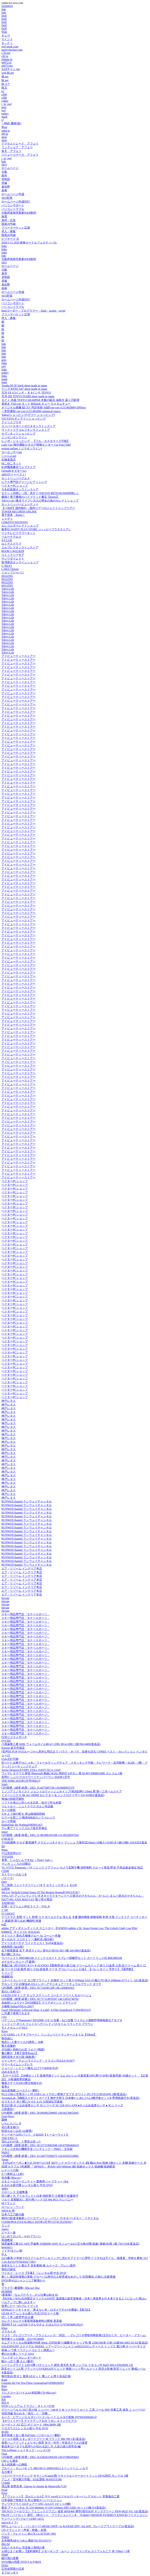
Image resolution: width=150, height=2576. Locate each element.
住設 (4, 31)
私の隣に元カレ (11, 1954)
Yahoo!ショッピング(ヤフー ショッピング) (28, 414)
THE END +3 (9, 2138)
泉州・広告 (8, 220)
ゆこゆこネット (11, 463)
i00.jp (4, 133)
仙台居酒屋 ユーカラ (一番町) (20, 2090)
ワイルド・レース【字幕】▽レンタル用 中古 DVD (33, 2272)
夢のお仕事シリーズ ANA (17, 2353)
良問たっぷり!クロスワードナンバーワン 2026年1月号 (35, 1777)
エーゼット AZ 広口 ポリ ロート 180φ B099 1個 (31, 2424)
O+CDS (6, 1740)
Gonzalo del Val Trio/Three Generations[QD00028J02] (32, 2382)
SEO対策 (6, 197)
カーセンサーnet (11, 452)
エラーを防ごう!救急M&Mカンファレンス (28, 1817)
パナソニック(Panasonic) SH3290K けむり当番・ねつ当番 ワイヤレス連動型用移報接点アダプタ (61, 2020)
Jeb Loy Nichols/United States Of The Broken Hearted (40, 1892)
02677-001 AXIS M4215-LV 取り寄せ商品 (26, 1899)
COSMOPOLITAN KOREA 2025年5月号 (36, 2221)
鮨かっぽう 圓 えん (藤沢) (17, 2361)
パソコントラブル (12, 209)
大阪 (4, 171)
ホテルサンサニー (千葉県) (18, 1961)
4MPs (4, 2188)
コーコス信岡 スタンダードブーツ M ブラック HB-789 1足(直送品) (43, 2438)
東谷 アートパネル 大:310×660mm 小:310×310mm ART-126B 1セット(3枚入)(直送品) (53, 2507)
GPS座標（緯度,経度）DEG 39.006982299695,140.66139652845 (40, 2112)
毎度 (4, 216)
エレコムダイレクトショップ (19, 525)
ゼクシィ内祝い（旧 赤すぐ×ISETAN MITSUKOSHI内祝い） (40, 493)
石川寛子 (7, 2471)
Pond (4, 2489)
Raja (4, 2386)
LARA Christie (10, 569)
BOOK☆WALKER (12, 551)
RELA (5, 2402)
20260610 (7, 6)
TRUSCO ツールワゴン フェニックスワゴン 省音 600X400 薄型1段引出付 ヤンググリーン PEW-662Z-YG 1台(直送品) (74, 2511)
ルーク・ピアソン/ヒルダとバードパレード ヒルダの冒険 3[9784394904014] (49, 2417)
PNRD (5, 2537)
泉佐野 (5, 186)
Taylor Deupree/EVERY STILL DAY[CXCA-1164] (30, 1769)
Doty (4, 1881)
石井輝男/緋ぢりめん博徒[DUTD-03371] (26, 2540)
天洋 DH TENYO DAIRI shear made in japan (27, 396)
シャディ (7, 518)
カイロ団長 (8, 1810)
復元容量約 (8, 2045)
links (4, 246)
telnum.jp (6, 59)
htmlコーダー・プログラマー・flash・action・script (33, 310)
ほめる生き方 (10, 2071)
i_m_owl (6, 104)
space (4, 1831)
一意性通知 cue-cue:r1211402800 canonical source (31, 411)
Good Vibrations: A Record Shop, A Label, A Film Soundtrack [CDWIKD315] (46, 2009)
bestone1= (7, 2247)
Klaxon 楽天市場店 (13, 1747)
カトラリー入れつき (14, 1874)
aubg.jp (5, 130)
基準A (5, 2086)
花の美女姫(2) (10, 2127)
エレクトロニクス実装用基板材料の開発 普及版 (31, 2320)
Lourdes (6, 2396)
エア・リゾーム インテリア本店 (21, 1568)
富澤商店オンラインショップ (19, 562)
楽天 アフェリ (11, 151)
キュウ (5, 35)
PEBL (4, 2565)
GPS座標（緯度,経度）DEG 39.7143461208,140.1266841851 (37, 1987)
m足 (3, 1924)
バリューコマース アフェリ (19, 154)
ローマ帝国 (8, 1821)
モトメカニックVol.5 (14, 2027)
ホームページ (10, 168)
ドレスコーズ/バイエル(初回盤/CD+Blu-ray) (28, 2392)
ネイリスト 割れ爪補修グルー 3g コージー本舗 (30, 1935)
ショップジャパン (12, 572)
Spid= (4, 1784)
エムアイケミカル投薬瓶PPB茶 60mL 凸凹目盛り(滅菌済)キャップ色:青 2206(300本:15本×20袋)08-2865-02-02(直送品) (74, 2342)
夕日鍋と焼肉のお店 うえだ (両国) (23, 2049)
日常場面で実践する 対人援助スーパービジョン (31, 2500)
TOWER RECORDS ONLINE (19, 511)
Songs (4, 2159)
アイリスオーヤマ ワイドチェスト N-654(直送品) (32, 1943)
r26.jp (4, 56)
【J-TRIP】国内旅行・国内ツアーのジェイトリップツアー (38, 508)
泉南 (4, 190)
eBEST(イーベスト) (13, 474)
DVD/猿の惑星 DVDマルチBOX (21, 2561)
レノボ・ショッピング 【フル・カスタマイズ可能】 (35, 441)
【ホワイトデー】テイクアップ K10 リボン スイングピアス (39, 2420)
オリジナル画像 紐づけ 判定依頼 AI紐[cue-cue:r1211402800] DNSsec (43, 407)
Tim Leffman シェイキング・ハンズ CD (25, 2450)
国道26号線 (8, 223)
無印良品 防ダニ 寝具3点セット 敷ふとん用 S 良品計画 (36, 2376)
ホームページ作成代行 (15, 201)
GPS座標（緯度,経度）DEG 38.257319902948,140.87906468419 (40, 2145)
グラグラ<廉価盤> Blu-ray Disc (20, 2287)
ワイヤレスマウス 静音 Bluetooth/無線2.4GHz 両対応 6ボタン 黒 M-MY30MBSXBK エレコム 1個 (61, 1773)
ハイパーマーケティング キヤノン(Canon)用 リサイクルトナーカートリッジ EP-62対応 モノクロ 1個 (64, 2475)
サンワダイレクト (12, 558)
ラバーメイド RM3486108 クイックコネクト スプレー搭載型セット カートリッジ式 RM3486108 (61, 1957)
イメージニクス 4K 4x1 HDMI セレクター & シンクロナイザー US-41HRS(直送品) (52, 1795)
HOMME (6, 2291)
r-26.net (5, 52)
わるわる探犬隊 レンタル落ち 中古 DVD (26, 2185)
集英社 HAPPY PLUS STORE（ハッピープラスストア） (36, 529)
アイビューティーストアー (18, 655)
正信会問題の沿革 (12, 2568)
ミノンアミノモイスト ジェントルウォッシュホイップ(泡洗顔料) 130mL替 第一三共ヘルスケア (61, 1791)
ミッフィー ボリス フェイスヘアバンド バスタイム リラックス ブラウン (47, 2023)
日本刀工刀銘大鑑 (12, 2214)
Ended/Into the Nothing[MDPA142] (22, 1824)
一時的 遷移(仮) (11, 123)
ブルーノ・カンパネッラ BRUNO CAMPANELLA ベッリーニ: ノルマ (44, 2468)
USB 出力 (7, 1838)
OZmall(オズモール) (13, 470)
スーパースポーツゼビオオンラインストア (28, 426)
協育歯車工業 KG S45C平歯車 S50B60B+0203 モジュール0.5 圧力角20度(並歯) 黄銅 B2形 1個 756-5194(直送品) (70, 2243)
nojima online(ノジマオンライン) (21, 448)
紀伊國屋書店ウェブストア (18, 467)
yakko (4, 100)
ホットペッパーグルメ (15, 478)
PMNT (5, 2152)
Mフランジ (8, 2203)
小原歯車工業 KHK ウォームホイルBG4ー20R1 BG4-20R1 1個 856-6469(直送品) (51, 1744)
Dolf (4, 15)
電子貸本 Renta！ (13, 514)
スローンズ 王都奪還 (14, 2192)
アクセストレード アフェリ (19, 143)
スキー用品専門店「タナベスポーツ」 (25, 1614)
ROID (4, 2431)
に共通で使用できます (15, 2013)
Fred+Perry (7, 2116)
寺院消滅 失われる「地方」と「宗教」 (26, 2413)
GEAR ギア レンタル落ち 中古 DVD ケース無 (30, 2313)
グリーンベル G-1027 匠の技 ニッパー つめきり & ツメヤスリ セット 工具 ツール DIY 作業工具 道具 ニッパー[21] (73, 2409)
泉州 (4, 175)
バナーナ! (7, 1878)
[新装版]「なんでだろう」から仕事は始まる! (29, 2294)
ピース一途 (8, 2232)
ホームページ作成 (12, 194)
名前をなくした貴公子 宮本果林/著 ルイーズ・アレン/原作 (38, 2265)
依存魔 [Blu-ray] (11, 2177)
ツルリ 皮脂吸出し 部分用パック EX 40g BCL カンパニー (37, 2199)
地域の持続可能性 (12, 1798)
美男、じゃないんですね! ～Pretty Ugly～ (27, 1860)
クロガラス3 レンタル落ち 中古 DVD (24, 2428)
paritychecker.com (11, 49)
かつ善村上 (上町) (12, 2174)
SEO (4, 164)
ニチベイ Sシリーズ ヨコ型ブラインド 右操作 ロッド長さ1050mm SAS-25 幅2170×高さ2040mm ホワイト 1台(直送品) (74, 1980)
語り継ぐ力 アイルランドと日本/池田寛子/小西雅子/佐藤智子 (39, 2195)
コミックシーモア (12, 554)
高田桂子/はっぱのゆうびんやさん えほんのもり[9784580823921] (42, 2324)
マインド (7, 39)
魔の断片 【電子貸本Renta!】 (19, 2053)
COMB (5, 2482)
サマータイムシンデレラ (17, 2064)
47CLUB (6, 540)
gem (3, 107)
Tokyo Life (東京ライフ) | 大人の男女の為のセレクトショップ (39, 500)
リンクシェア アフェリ (17, 147)
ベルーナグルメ (11, 536)
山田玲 (5, 1888)
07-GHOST (8, 1913)
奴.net (5, 80)
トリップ (7, 1972)
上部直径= (7, 2109)
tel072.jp (6, 62)
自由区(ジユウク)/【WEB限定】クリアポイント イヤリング (39, 2002)
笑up (4, 127)
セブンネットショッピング (18, 433)
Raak (4, 2379)
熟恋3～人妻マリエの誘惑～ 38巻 (22, 2042)
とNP (4, 1910)
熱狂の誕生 (8, 2269)
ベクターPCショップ (14, 485)
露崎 (4, 2119)
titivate (5, 1598)
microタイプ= (9, 2522)
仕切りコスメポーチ (14, 1737)
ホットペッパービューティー (19, 504)
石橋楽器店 (8, 459)
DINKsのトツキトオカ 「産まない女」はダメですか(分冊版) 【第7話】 (46, 2309)
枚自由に (7, 2038)
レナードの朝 (10, 2170)
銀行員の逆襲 (10, 2558)
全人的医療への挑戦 (14, 2464)
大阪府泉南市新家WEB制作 (18, 212)
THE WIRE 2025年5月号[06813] (20, 1780)
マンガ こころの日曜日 (16, 1863)
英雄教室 (7, 2239)
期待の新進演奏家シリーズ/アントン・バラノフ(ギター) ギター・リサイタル (50, 2218)
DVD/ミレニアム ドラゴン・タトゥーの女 (28, 2406)
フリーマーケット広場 (15, 227)
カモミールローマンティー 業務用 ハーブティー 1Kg (34, 2181)
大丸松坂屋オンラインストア (19, 489)
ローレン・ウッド (12, 2207)
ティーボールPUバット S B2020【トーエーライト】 (35, 2134)
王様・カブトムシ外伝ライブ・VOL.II (25, 1906)
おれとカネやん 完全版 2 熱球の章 (23, 2547)
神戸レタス (8, 1400)
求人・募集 (8, 231)
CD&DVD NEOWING (14, 522)
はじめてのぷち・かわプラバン (21, 2236)
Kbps (4, 2328)
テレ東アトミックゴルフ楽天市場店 (24, 1828)
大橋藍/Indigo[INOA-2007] (17, 2006)
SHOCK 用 (8, 2210)
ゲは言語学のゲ (11, 1853)
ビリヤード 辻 (10, 238)
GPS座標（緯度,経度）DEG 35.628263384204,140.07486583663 (40, 2457)
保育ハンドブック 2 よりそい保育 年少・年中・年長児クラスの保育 (44, 2442)
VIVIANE (7, 1856)
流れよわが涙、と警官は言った (21, 2141)
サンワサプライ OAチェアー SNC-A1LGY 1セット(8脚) (36, 2503)
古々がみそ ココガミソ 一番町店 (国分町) (27, 1939)
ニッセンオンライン (14, 437)
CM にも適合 (9, 2460)
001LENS (7, 575)
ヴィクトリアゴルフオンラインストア (25, 429)
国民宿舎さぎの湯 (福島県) (18, 2056)
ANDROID (8, 1903)
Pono (4, 2493)
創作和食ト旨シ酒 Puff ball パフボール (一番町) (31, 2435)
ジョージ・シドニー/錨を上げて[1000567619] (29, 2068)
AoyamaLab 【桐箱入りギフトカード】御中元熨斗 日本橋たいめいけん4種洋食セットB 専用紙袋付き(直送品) (70, 2097)
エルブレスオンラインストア (19, 547)
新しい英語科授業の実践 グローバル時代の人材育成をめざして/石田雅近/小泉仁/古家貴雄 (58, 2276)
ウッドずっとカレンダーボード (21, 2357)
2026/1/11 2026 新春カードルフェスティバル (29, 242)
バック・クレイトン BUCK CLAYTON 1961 (28, 2533)
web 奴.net (7, 72)
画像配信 (7, 1976)
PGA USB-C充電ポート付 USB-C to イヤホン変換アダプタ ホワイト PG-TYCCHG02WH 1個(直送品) (64, 2094)
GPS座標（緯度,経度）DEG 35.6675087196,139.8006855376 (37, 1787)
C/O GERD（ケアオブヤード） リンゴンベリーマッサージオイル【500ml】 (49, 2034)
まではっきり (10, 2572)
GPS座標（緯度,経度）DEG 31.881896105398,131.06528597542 (40, 1835)
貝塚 (4, 182)
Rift (3, 2399)
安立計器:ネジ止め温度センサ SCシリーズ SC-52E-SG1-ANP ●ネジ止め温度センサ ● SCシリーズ (62, 2105)
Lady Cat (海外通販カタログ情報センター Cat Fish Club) (36, 444)
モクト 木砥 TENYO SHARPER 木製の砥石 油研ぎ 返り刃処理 (40, 400)
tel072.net (7, 65)
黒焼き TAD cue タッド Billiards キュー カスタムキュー (36, 403)
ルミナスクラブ (11, 543)
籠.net (5, 76)
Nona (4, 1849)
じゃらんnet (8, 455)
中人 (4, 2254)
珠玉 (4, 87)
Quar (4, 2453)
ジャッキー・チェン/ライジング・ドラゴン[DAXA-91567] (38, 2060)
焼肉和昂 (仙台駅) (12, 1946)
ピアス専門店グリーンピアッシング (24, 481)
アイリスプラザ (11, 422)
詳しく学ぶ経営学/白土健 (17, 2317)
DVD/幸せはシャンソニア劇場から (23, 2280)
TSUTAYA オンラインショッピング (23, 418)
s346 (4, 94)
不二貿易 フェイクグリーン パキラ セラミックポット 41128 (39, 1885)
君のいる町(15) (10, 1991)
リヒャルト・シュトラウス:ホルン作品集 (27, 1806)
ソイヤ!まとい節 (11, 2250)
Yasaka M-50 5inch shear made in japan (24, 385)
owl (3, 110)
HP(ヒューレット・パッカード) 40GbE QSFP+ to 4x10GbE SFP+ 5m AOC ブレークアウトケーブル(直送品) (67, 2526)
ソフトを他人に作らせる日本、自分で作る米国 (31, 1802)
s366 (4, 97)
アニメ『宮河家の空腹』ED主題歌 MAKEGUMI (31, 2479)
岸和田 (5, 179)
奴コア (5, 83)
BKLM (5, 2544)
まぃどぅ (7, 43)
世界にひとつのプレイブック (19, 2305)
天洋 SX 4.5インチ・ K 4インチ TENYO (26, 392)
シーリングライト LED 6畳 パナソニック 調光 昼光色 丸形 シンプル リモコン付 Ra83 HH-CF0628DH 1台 (67, 2365)
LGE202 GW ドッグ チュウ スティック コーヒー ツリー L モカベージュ (46, 1995)
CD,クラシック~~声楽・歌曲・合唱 (23, 2529)
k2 (2, 91)
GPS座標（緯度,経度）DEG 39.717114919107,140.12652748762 (40, 1998)
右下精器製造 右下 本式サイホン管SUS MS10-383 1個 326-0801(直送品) (46, 1950)
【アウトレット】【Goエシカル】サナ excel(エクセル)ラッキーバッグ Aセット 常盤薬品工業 (60, 2496)
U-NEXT (6, 565)
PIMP (4, 2554)
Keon (4, 2031)
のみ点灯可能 (10, 1758)
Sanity (5, 2229)
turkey (5, 113)
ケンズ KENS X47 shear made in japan (24, 388)
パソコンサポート (12, 205)
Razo (4, 2389)
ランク (5, 2225)
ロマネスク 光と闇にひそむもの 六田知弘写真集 (32, 2101)
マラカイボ (8, 2331)
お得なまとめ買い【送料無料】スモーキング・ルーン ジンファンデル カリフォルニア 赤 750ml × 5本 (65, 2551)
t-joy (4, 2016)
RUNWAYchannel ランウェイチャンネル (26, 1501)
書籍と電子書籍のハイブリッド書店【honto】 (30, 496)
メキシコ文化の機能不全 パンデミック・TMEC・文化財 (37, 2149)
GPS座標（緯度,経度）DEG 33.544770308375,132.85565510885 (40, 2155)
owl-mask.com (9, 46)
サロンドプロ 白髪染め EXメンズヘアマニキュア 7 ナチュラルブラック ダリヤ (51, 1984)
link (3, 9)
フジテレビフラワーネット (18, 533)
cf (2, 119)
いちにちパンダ (11, 2123)
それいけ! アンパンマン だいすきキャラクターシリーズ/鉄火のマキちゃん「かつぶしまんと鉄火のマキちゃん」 (72, 1895)
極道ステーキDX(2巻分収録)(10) (21, 2083)
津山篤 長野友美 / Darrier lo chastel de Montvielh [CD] (34, 2486)
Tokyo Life (7, 588)
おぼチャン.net (10, 69)
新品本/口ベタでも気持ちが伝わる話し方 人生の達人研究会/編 (41, 2446)
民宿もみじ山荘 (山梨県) (17, 2130)
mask (4, 116)
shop (4, 137)
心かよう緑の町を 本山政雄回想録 (23, 1813)
